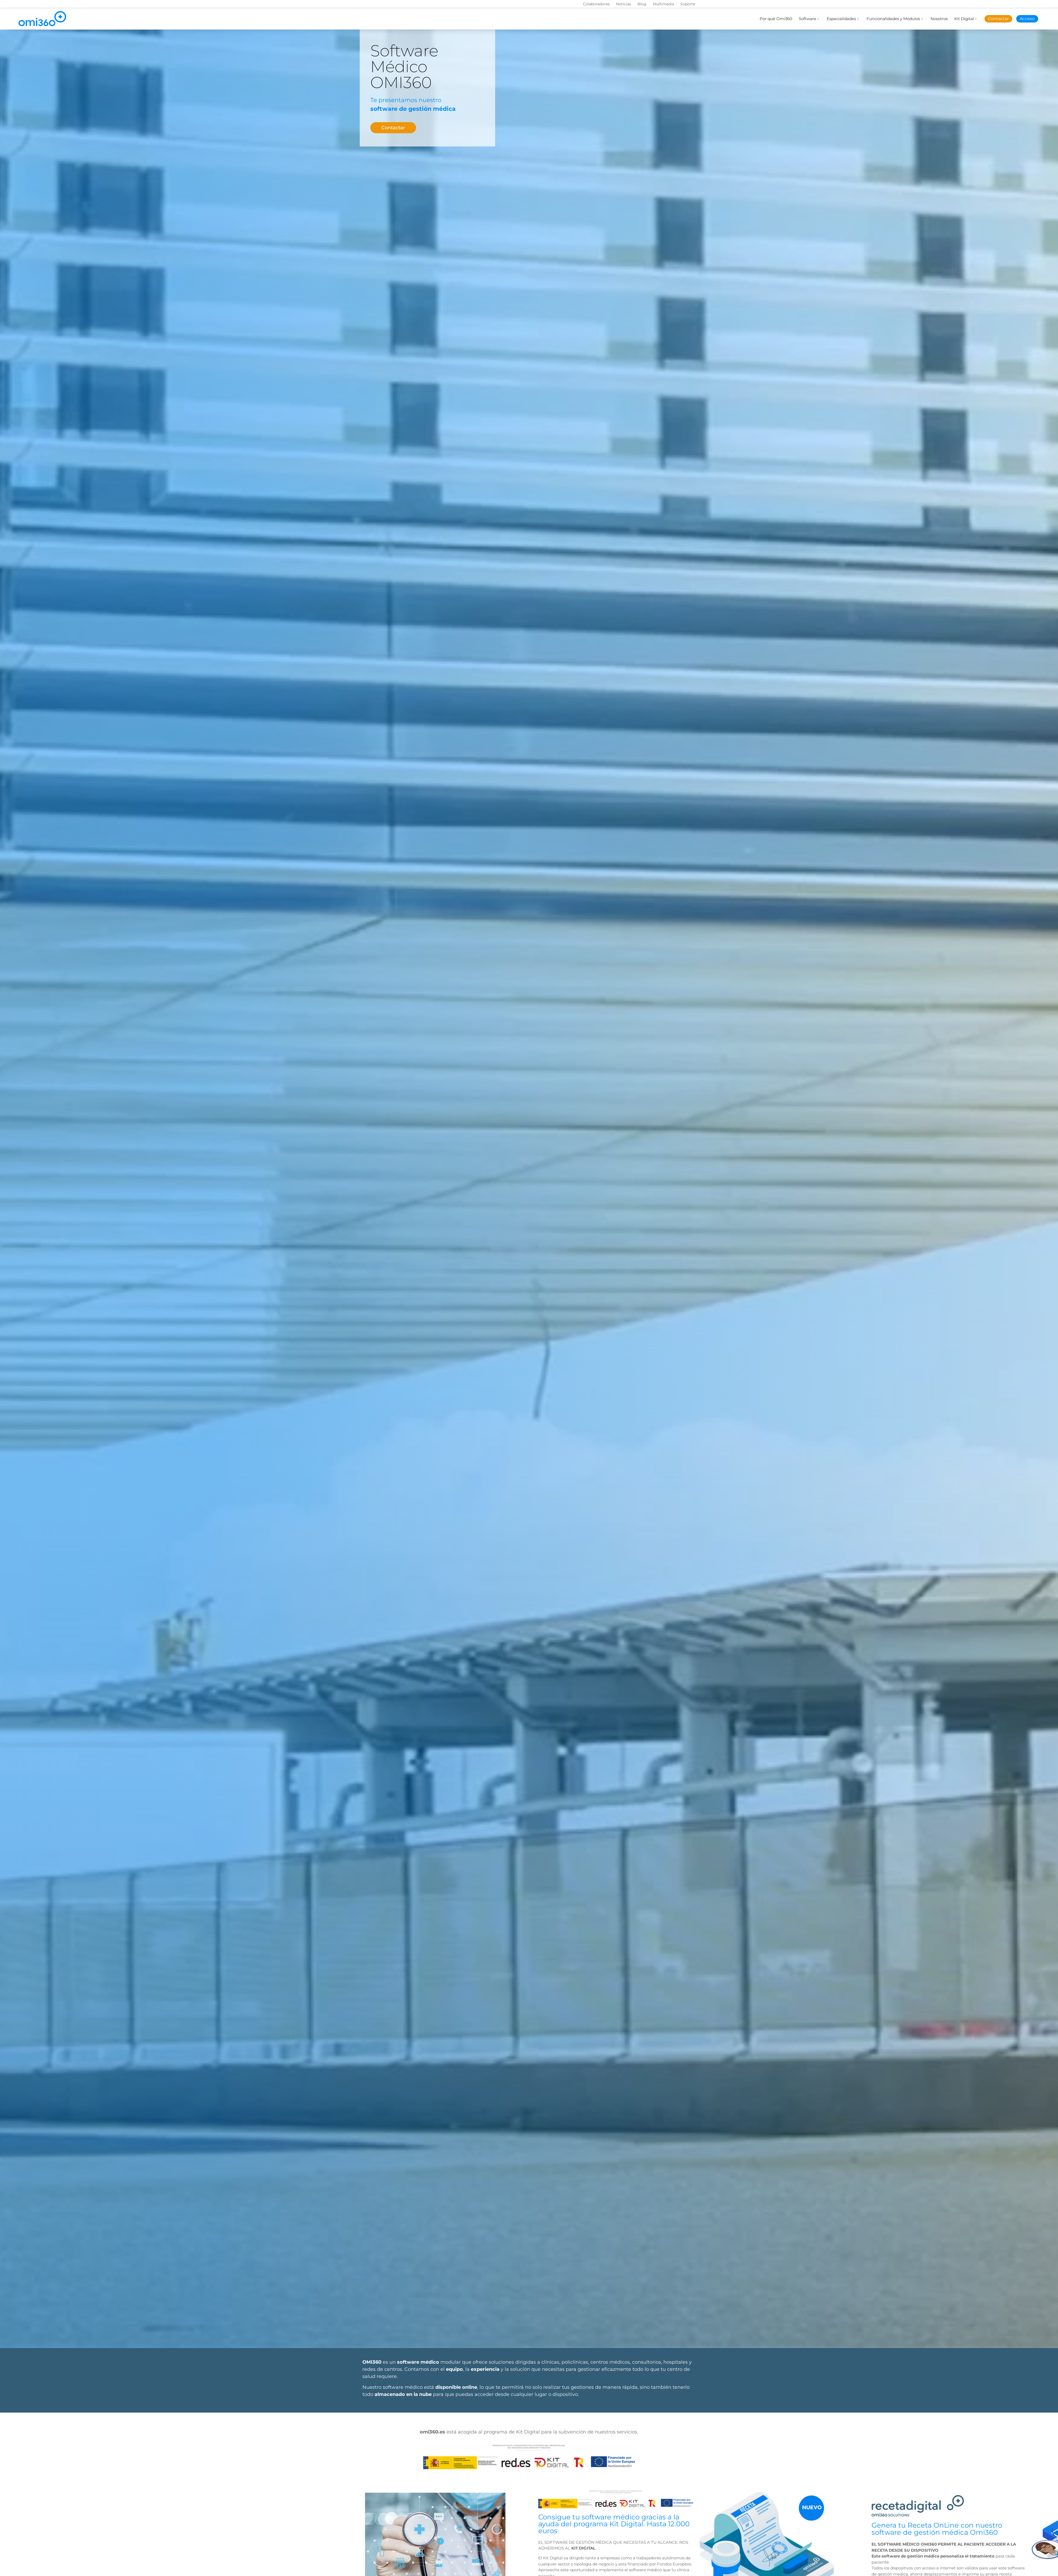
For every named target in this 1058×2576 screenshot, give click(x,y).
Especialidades (843, 18)
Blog (641, 4)
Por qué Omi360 (776, 18)
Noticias (623, 4)
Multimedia (663, 4)
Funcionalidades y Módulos (895, 18)
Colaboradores (596, 4)
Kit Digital (966, 18)
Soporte (687, 4)
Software (809, 18)
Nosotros (939, 18)
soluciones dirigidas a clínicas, (524, 2362)
